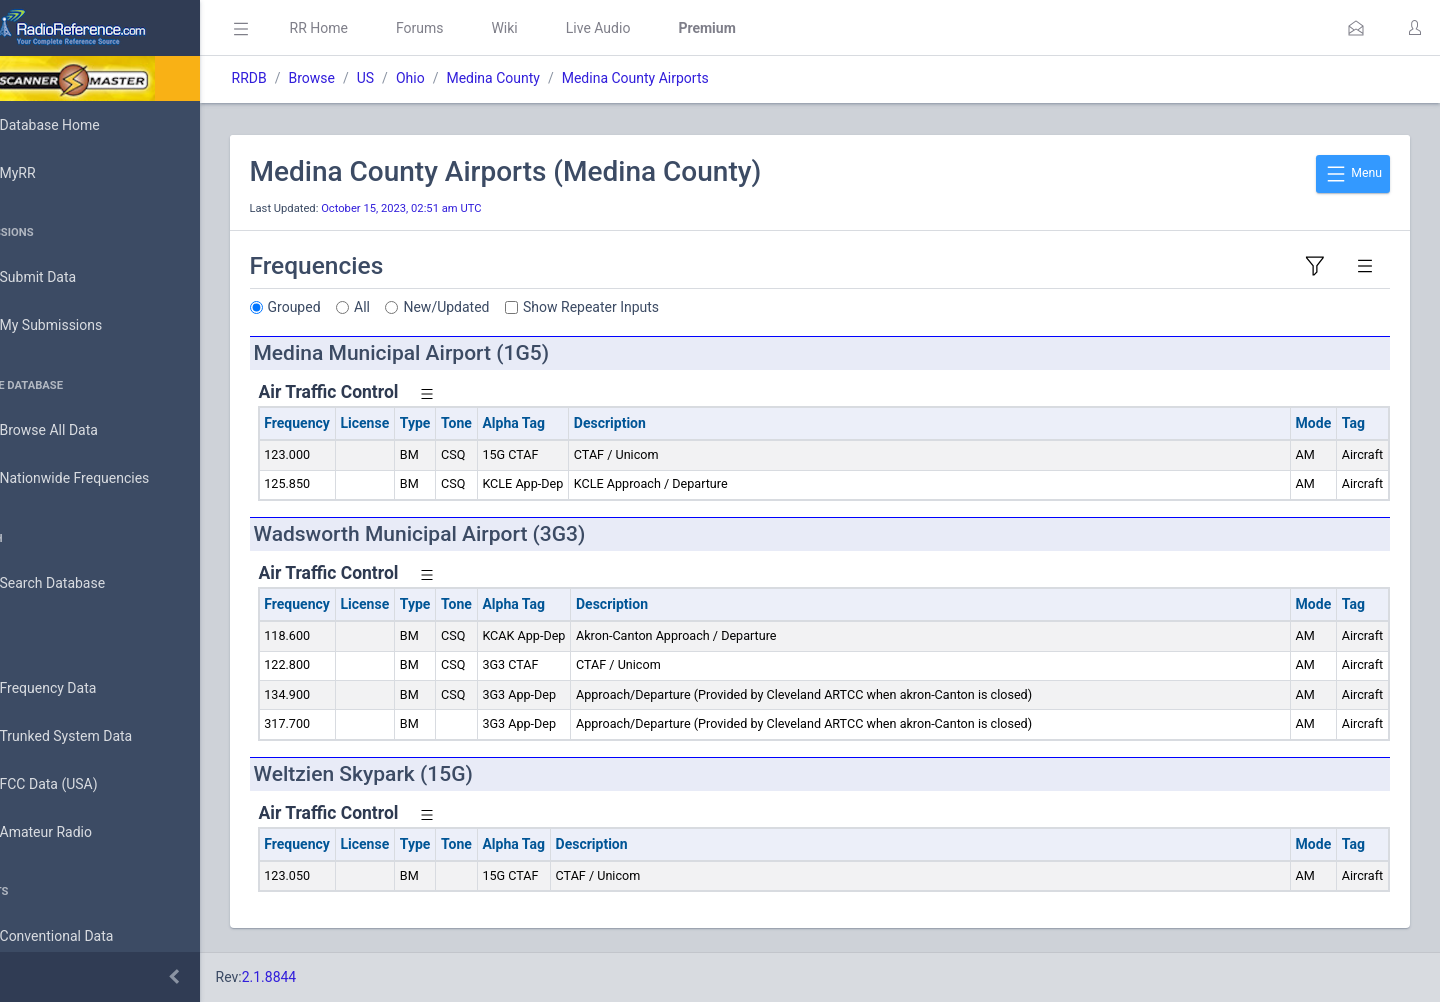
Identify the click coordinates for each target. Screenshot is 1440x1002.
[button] (1356, 28)
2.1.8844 (325, 977)
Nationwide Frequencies (103, 479)
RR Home (375, 28)
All (419, 307)
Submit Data (66, 278)
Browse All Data (77, 431)
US (421, 78)
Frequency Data (76, 688)
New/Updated (503, 307)
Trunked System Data (94, 736)
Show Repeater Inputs (648, 307)
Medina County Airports (691, 78)
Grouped (350, 307)
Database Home (78, 125)
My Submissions (79, 326)
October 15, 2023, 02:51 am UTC (458, 208)
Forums (476, 28)
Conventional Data (85, 937)
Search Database (81, 583)
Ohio (466, 78)
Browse (368, 78)
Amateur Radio (74, 832)
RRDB (305, 78)
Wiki (561, 28)
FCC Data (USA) (77, 784)
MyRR (46, 173)
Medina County (550, 78)
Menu (1353, 174)
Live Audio (654, 28)
